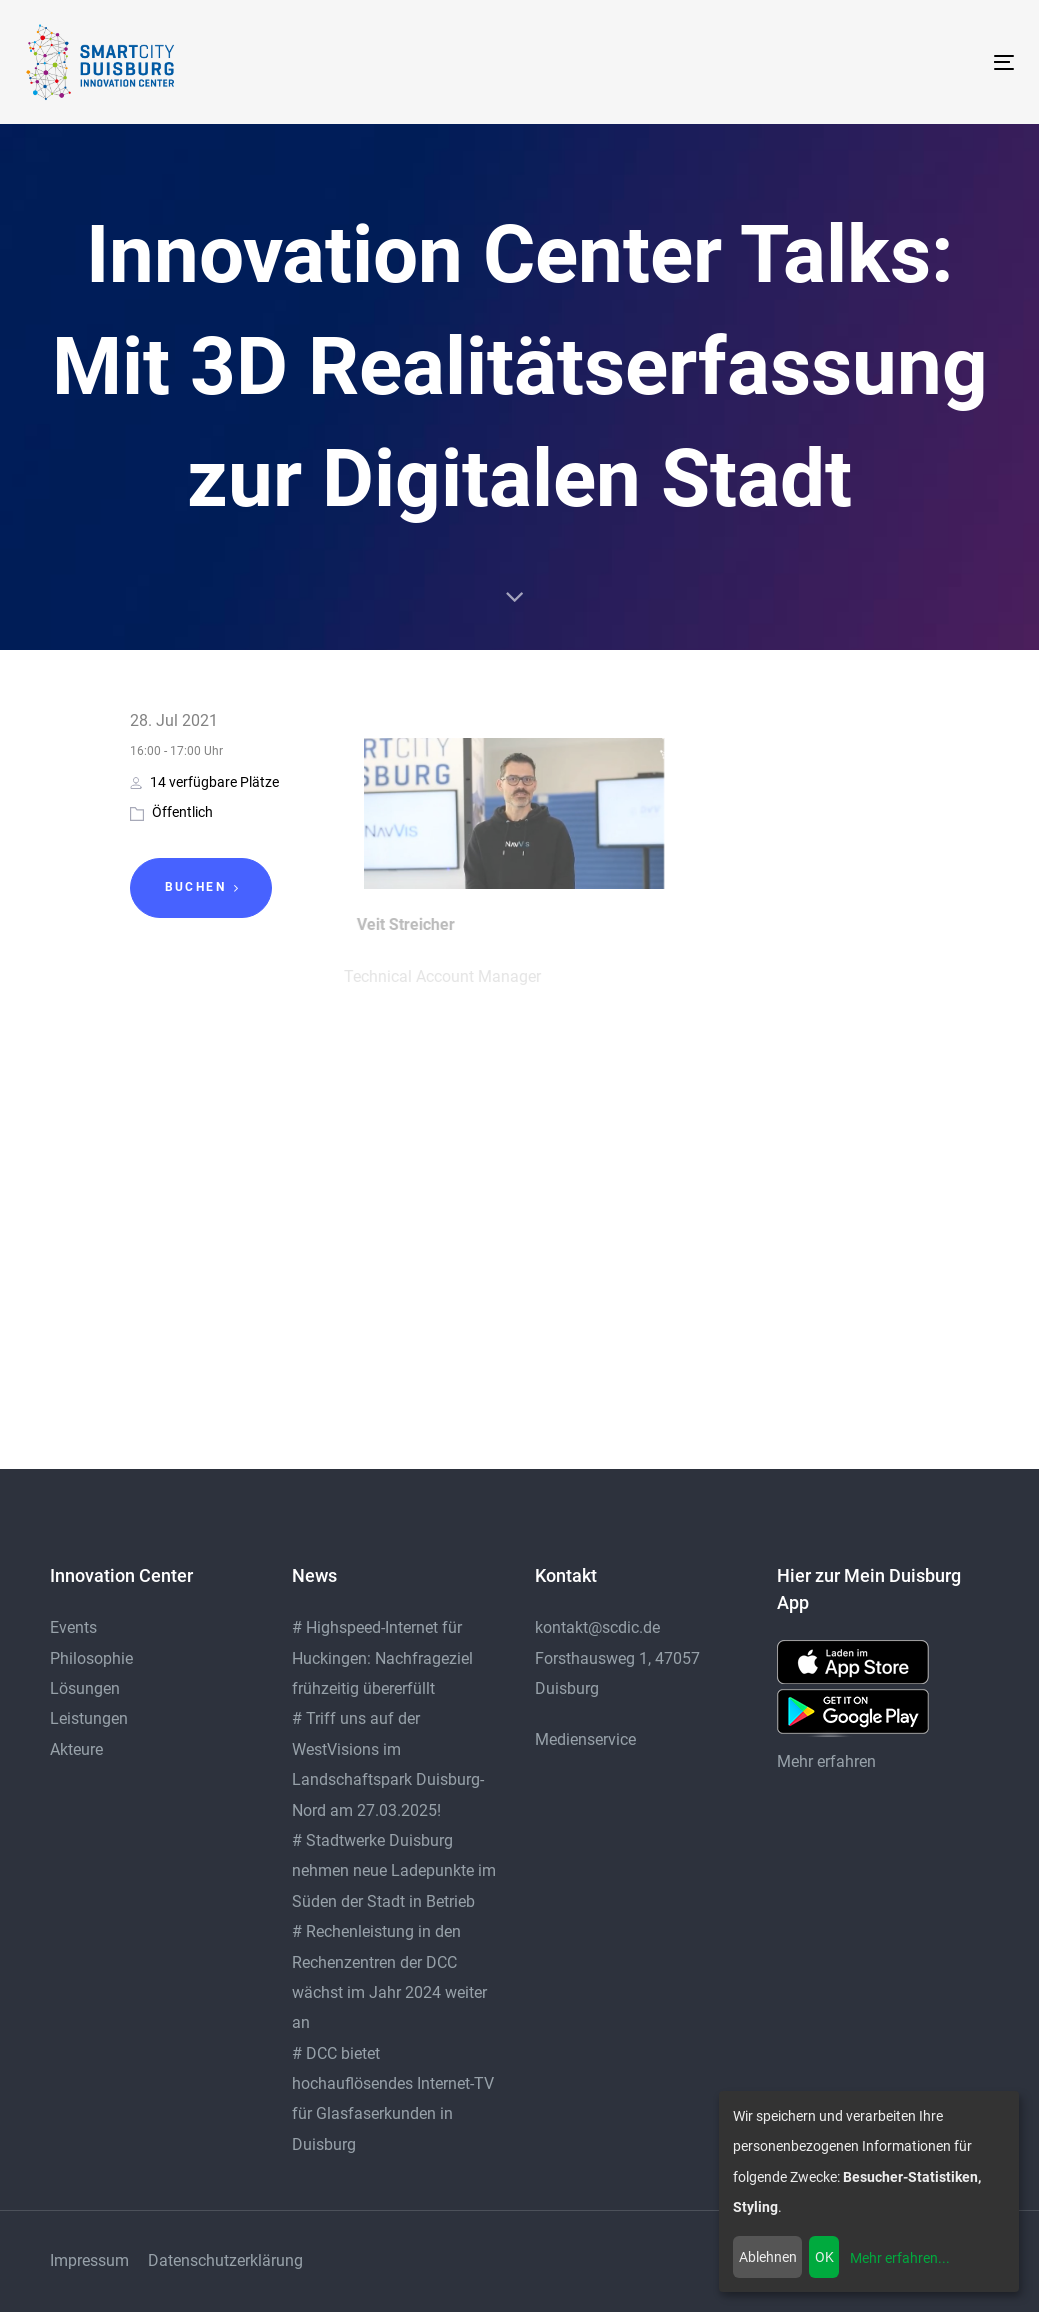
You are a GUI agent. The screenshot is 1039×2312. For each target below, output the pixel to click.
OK (824, 2257)
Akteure (76, 1749)
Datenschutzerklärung (225, 2260)
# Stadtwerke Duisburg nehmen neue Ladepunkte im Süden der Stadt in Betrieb (394, 1871)
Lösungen (85, 1688)
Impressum (89, 2260)
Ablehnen (768, 2257)
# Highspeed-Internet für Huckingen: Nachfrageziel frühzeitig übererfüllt (382, 1658)
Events (73, 1627)
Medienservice (585, 1739)
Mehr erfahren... (900, 2258)
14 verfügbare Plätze (204, 782)
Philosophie (91, 1658)
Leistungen (89, 1718)
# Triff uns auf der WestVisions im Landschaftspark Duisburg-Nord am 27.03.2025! (388, 1764)
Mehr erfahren (826, 1761)
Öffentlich (182, 812)
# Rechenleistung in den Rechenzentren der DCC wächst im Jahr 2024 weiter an (389, 1977)
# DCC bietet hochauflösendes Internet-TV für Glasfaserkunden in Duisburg (393, 2099)
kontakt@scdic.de (597, 1627)
